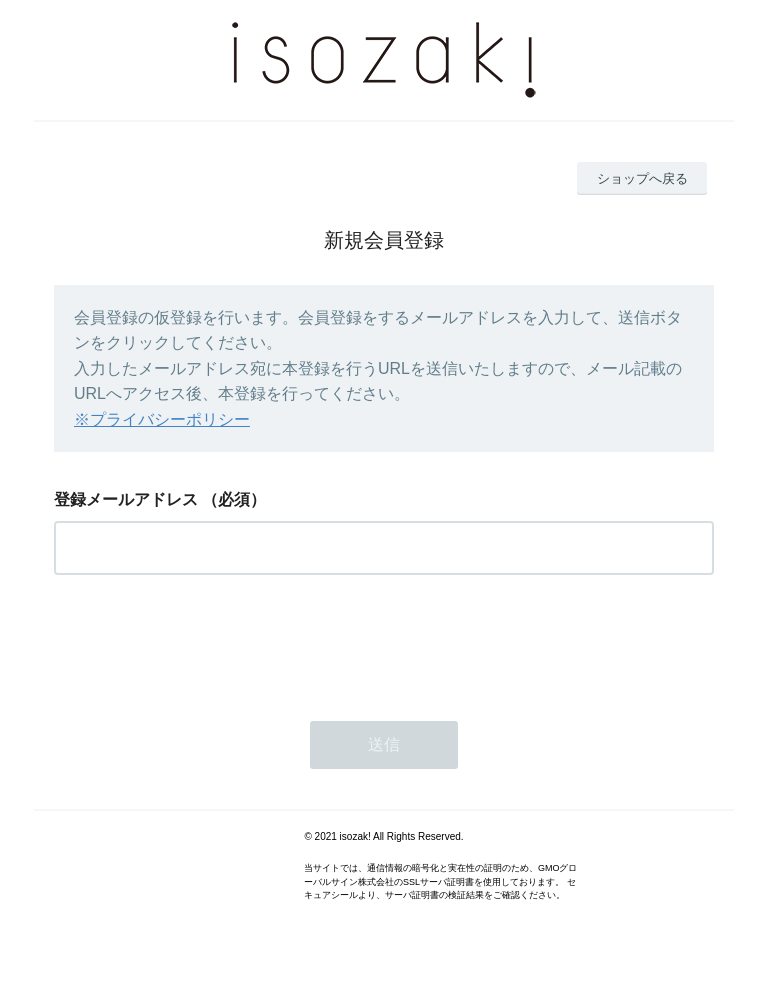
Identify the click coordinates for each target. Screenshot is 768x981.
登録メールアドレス (126, 499)
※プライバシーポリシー (162, 419)
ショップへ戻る (642, 178)
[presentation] (206, 642)
